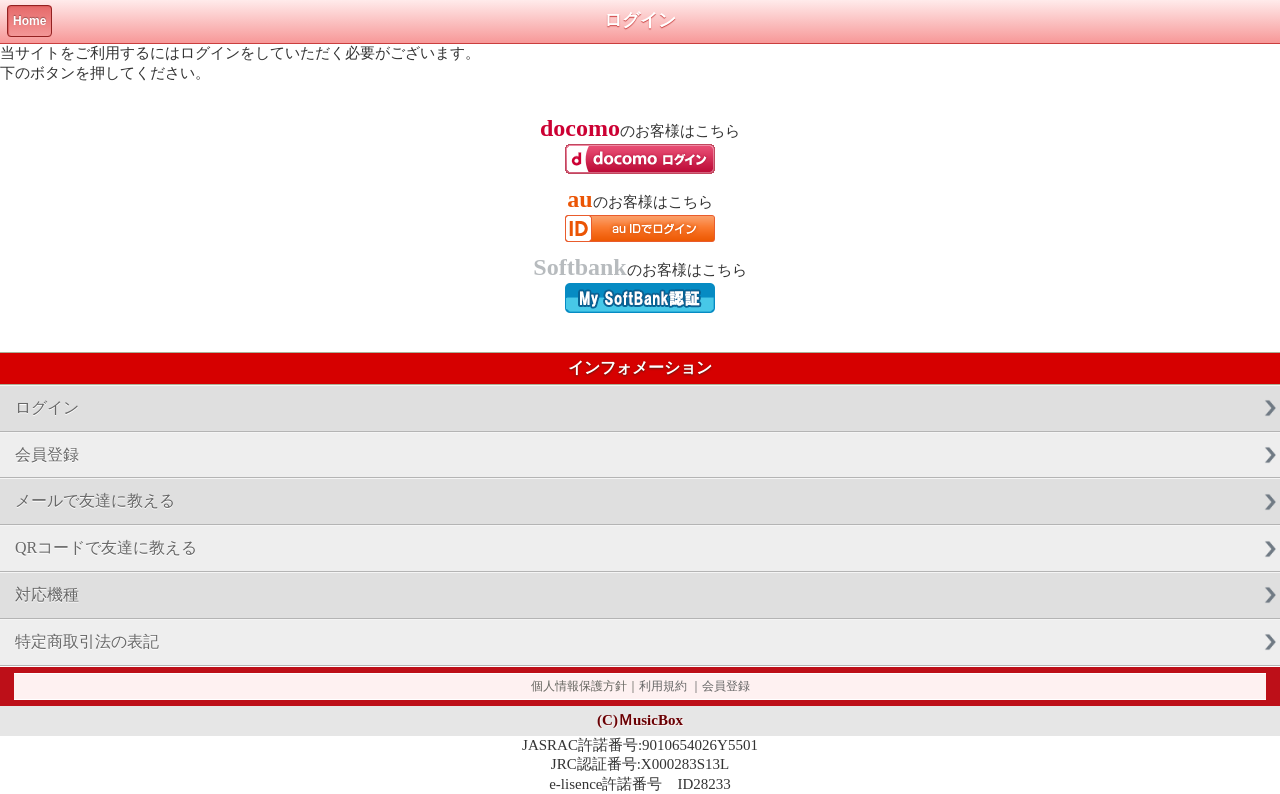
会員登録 (47, 454)
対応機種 (47, 594)
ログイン (47, 407)
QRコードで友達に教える (106, 547)
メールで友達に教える (95, 500)
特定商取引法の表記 (87, 641)
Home (29, 21)
